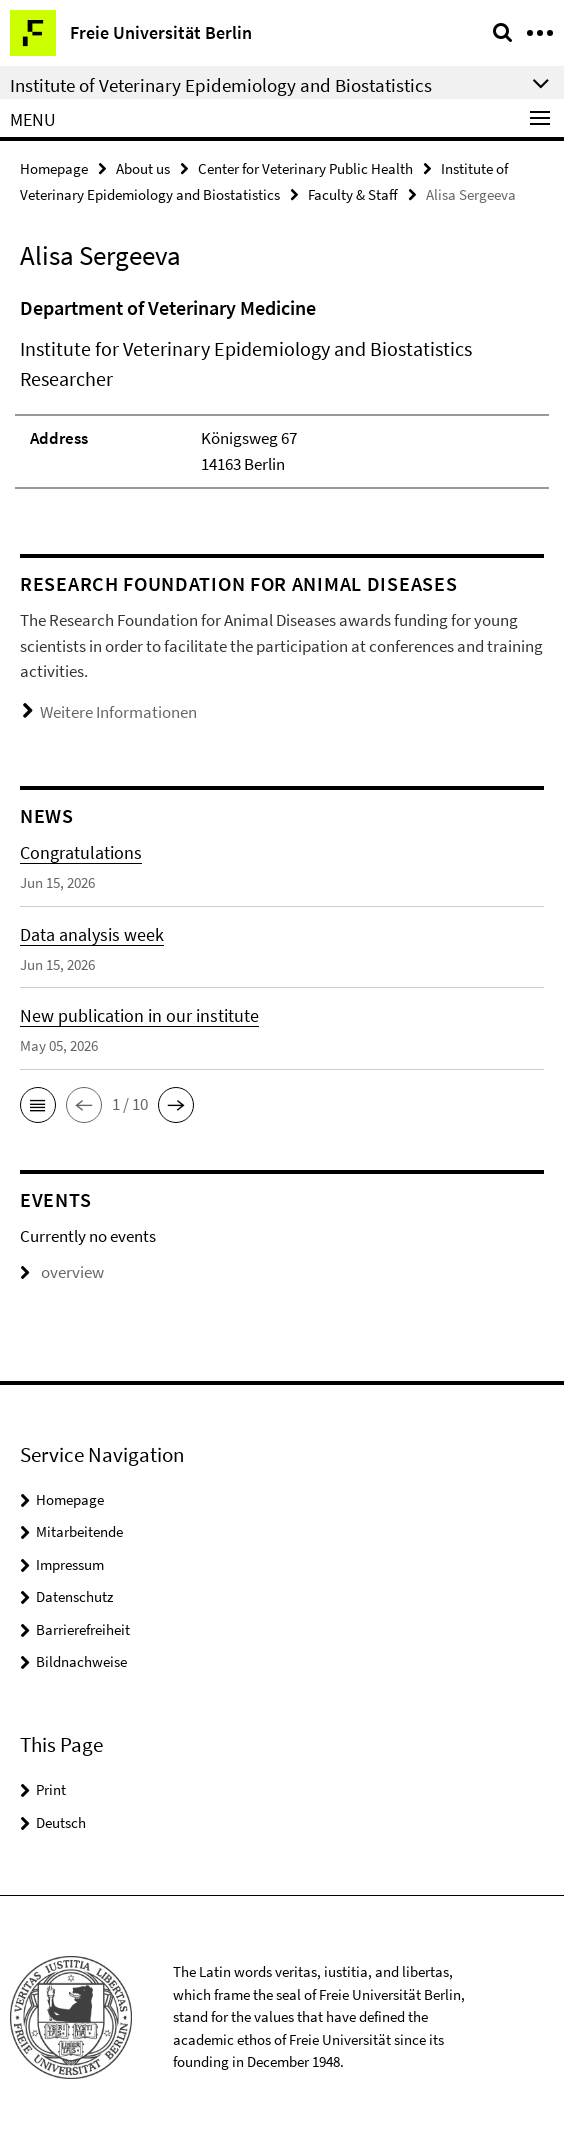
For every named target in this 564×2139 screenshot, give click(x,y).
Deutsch (61, 1822)
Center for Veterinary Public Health (305, 168)
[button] (38, 1105)
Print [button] (51, 1789)
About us (143, 168)
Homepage (54, 168)
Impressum (70, 1564)
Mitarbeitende (79, 1531)
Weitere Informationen (118, 712)
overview (62, 1272)
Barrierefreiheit (83, 1629)
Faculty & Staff (353, 194)
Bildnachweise (81, 1661)
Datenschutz (74, 1596)
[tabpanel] (282, 391)
